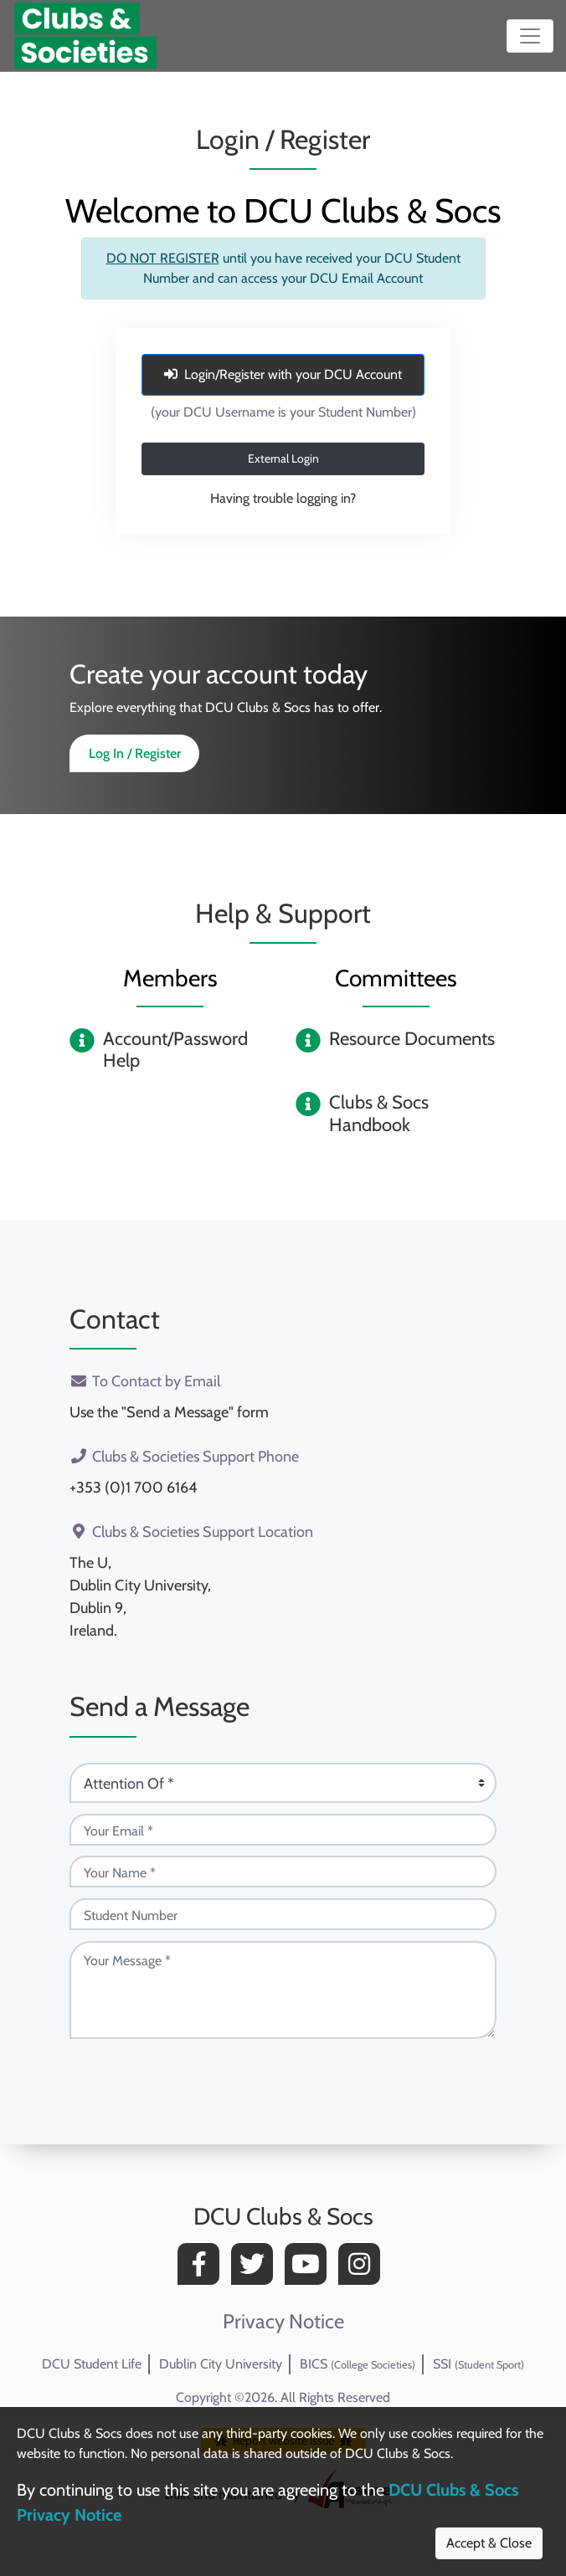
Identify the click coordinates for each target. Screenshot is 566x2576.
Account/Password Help (175, 1049)
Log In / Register (135, 753)
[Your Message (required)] (283, 1990)
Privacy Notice (283, 2321)
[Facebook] (203, 2268)
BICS (357, 2364)
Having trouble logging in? (283, 498)
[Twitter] (256, 2268)
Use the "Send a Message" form (169, 1412)
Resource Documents (412, 1038)
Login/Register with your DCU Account (283, 374)
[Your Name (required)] (283, 1871)
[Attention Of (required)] (283, 1783)
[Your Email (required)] (283, 1830)
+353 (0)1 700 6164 (133, 1487)
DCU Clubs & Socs (283, 2216)
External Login (283, 458)
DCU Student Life (92, 2364)
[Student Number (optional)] (283, 1914)
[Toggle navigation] (530, 36)
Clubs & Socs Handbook (379, 1113)
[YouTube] (310, 2268)
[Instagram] (363, 2268)
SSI (478, 2364)
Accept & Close (489, 2543)
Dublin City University (220, 2364)
